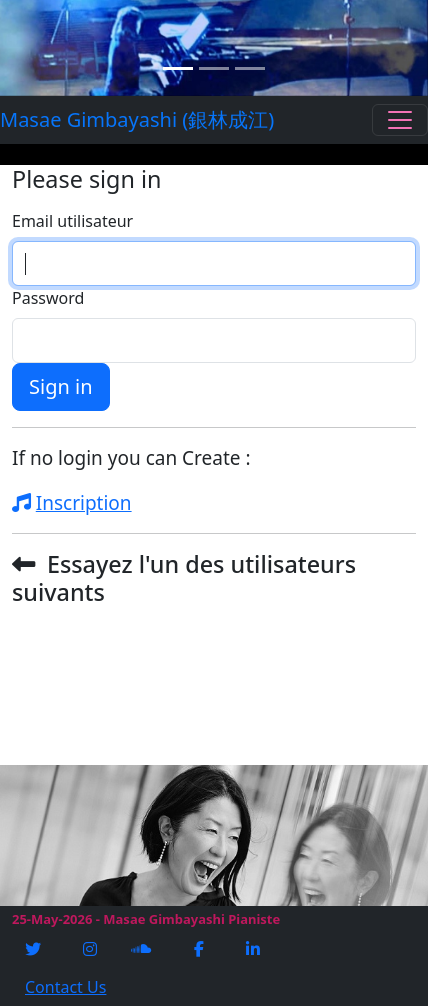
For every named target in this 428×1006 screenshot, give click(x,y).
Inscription (72, 503)
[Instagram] (92, 949)
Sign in (61, 386)
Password (48, 298)
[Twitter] (35, 949)
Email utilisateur (72, 221)
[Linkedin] (255, 949)
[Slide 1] (178, 68)
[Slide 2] (214, 68)
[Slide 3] (250, 68)
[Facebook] (201, 949)
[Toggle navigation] (400, 120)
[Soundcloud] (143, 949)
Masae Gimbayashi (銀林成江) (107, 119)
